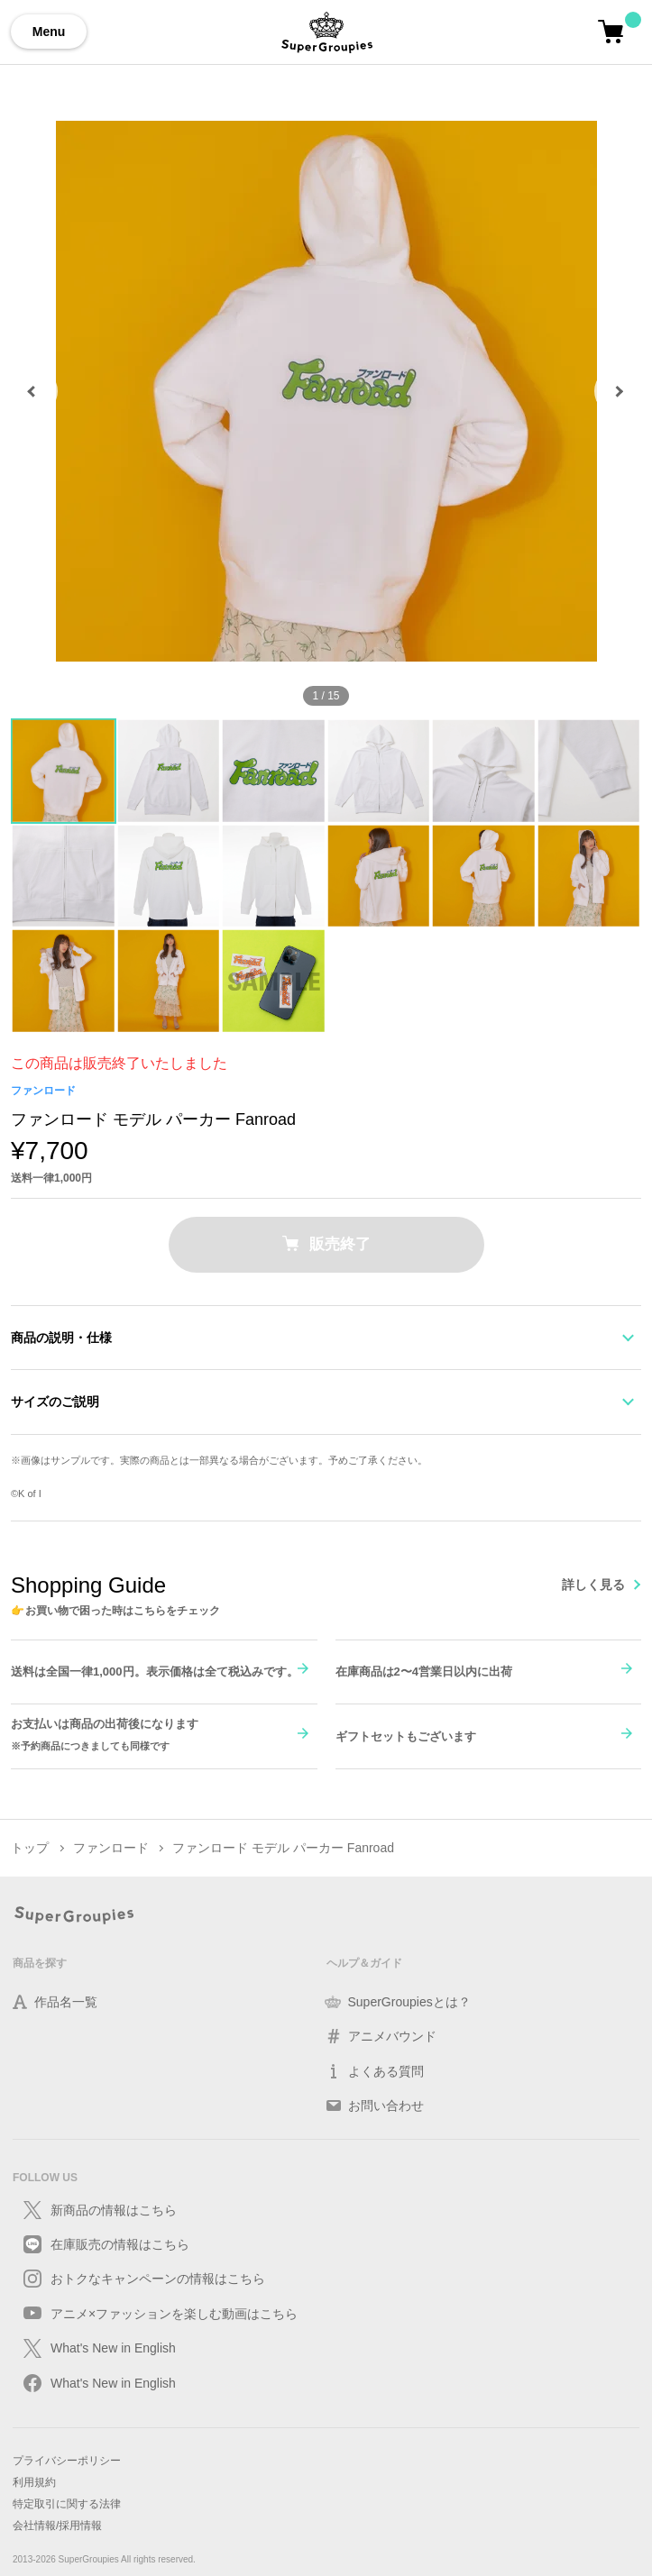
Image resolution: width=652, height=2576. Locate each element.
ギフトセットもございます (405, 1736)
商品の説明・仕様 (61, 1337)
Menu (49, 31)
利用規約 (34, 2482)
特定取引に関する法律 (67, 2504)
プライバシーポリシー (67, 2460)
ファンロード (43, 1090)
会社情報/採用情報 (57, 2525)
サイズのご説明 (55, 1401)
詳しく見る (593, 1584)
